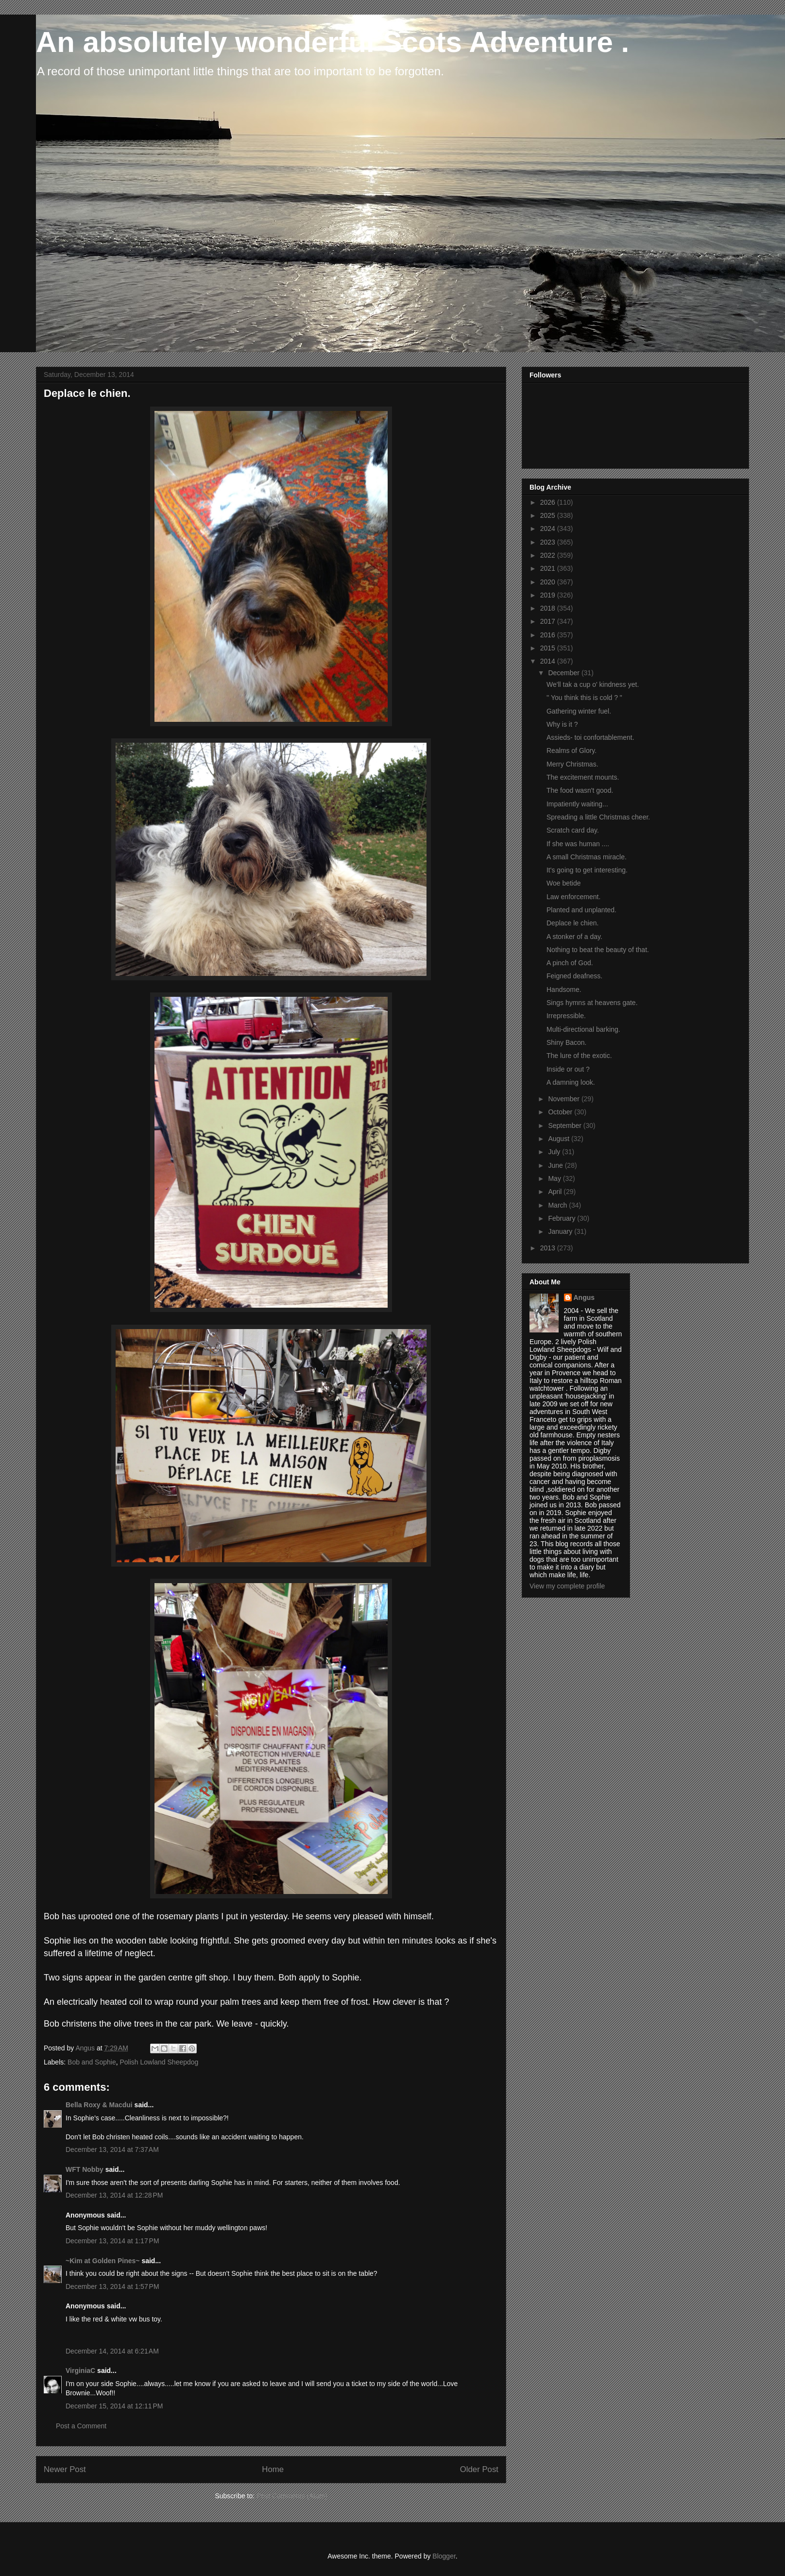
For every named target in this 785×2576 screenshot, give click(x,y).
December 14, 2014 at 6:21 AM (112, 2351)
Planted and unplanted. (581, 910)
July (555, 1152)
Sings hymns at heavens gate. (592, 1003)
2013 (548, 1248)
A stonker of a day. (574, 936)
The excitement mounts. (582, 777)
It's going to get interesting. (587, 870)
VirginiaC (80, 2370)
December (564, 673)
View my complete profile (567, 1586)
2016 (548, 635)
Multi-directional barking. (583, 1029)
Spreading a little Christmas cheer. (598, 817)
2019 (548, 595)
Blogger (443, 2556)
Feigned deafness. (574, 976)
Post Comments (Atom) (291, 2496)
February (562, 1218)
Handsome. (563, 989)
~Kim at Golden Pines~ (103, 2261)
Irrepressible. (566, 1016)
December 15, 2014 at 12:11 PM (114, 2406)
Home (273, 2469)
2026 (548, 502)
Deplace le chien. (572, 923)
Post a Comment (81, 2426)
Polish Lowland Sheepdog (158, 2062)
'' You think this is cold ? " (584, 697)
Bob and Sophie (92, 2062)
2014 (548, 661)
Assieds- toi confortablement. (590, 737)
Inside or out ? (568, 1069)
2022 (548, 555)
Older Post (479, 2469)
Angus (584, 1297)
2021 (548, 568)
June (556, 1165)
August (559, 1139)
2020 (548, 582)
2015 (548, 648)
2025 (548, 515)
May (555, 1178)
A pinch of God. (569, 963)
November (564, 1099)
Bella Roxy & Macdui (99, 2105)
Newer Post (65, 2469)
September (565, 1125)
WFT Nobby (84, 2169)
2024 (548, 528)
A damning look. (570, 1082)
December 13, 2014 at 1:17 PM (112, 2241)
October (561, 1112)
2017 (548, 621)
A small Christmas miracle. (586, 857)
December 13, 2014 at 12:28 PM (114, 2195)
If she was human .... (577, 844)
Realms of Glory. (571, 750)
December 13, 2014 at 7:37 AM (112, 2149)
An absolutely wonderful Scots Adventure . (332, 42)
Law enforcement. (573, 897)
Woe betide (563, 883)
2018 (548, 608)
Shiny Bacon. (566, 1042)
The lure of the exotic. (579, 1055)
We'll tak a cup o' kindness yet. (592, 684)
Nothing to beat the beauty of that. (597, 950)
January (561, 1231)
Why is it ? (562, 724)
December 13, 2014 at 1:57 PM (112, 2286)
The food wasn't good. (579, 790)
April (555, 1191)
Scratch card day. (572, 830)
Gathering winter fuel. (578, 711)
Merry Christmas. (572, 764)
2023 (548, 542)
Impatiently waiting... (577, 804)
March (558, 1205)
